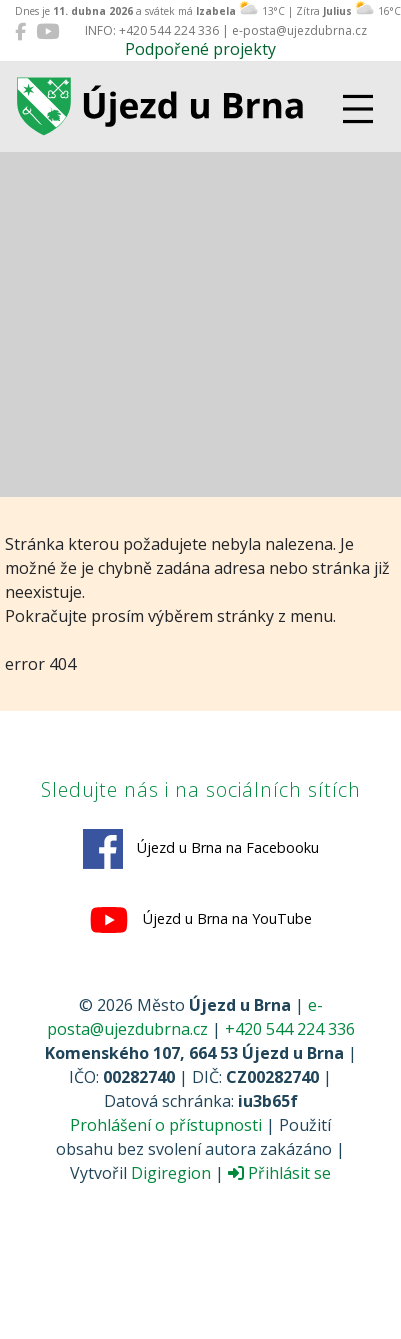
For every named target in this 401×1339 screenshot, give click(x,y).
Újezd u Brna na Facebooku (201, 849)
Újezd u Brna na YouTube (200, 920)
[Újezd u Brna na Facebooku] (20, 31)
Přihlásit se (279, 1173)
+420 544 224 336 (290, 1029)
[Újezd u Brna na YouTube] (47, 31)
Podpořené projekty (200, 49)
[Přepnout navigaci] (358, 109)
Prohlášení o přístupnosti (166, 1125)
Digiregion (171, 1173)
